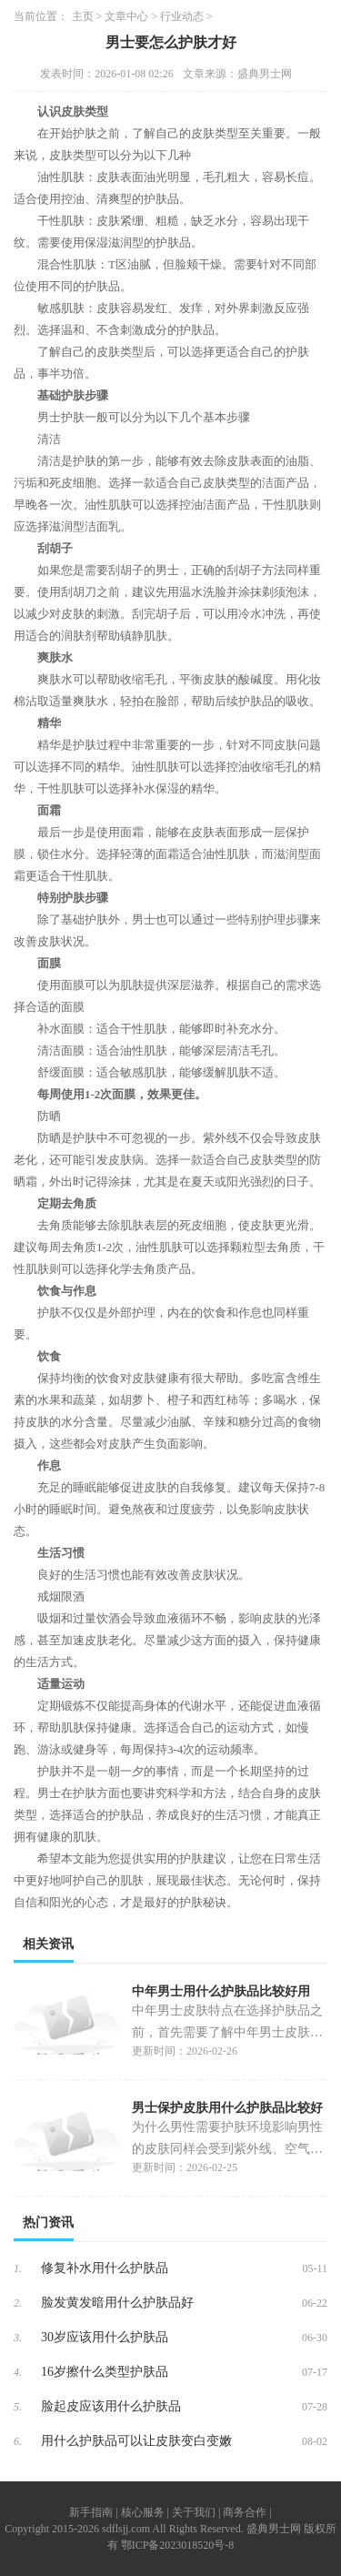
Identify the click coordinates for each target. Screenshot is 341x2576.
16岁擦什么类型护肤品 (104, 2372)
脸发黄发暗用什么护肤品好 (117, 2302)
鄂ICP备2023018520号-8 (178, 2545)
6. (18, 2441)
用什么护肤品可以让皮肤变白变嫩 (136, 2441)
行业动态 (182, 16)
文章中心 (126, 16)
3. (18, 2337)
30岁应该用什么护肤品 (104, 2337)
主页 (83, 16)
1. (18, 2268)
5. (18, 2406)
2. (18, 2303)
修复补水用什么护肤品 (104, 2268)
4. (18, 2372)
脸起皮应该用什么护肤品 (111, 2406)
